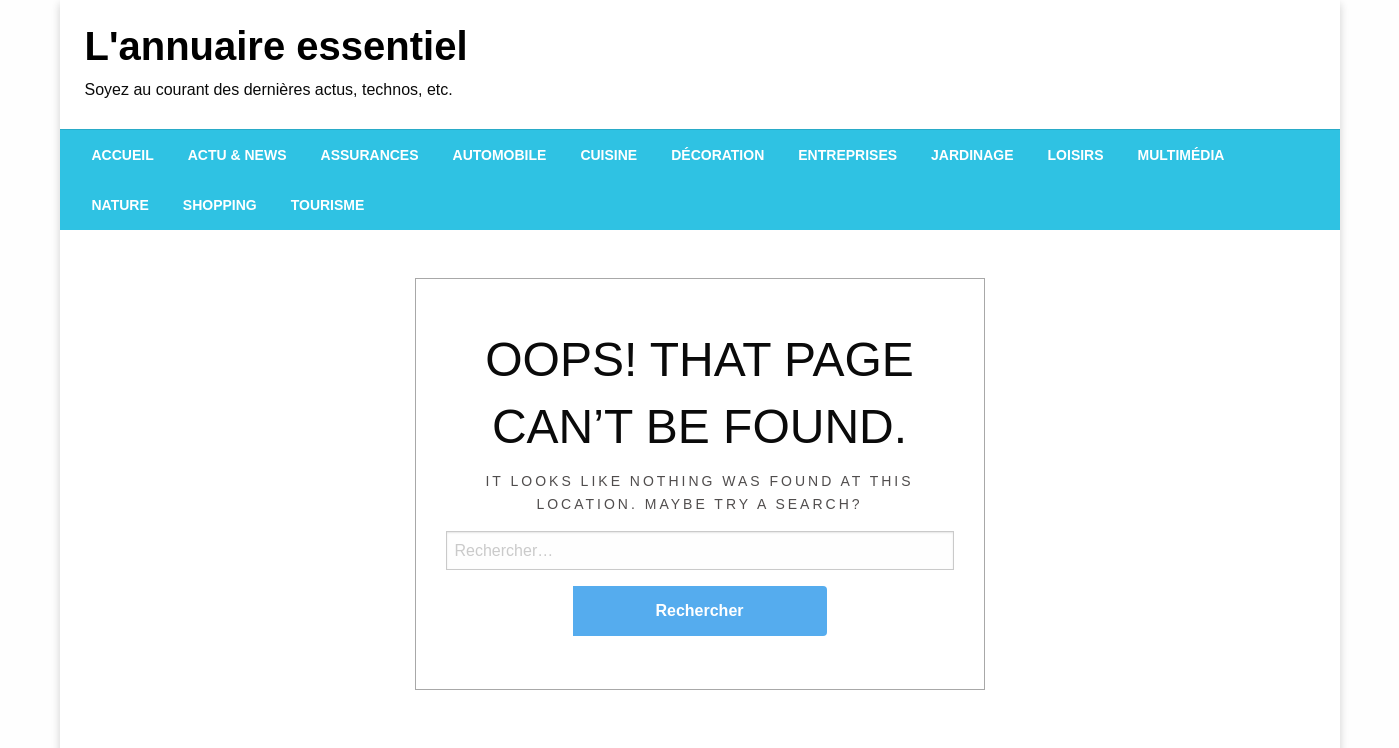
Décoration (717, 155)
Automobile (500, 155)
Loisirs (1076, 155)
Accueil (123, 155)
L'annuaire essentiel (276, 46)
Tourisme (328, 205)
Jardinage (972, 155)
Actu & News (237, 155)
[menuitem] (123, 155)
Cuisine (608, 155)
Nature (120, 205)
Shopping (220, 205)
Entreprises (847, 155)
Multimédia (1181, 155)
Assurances (370, 155)
